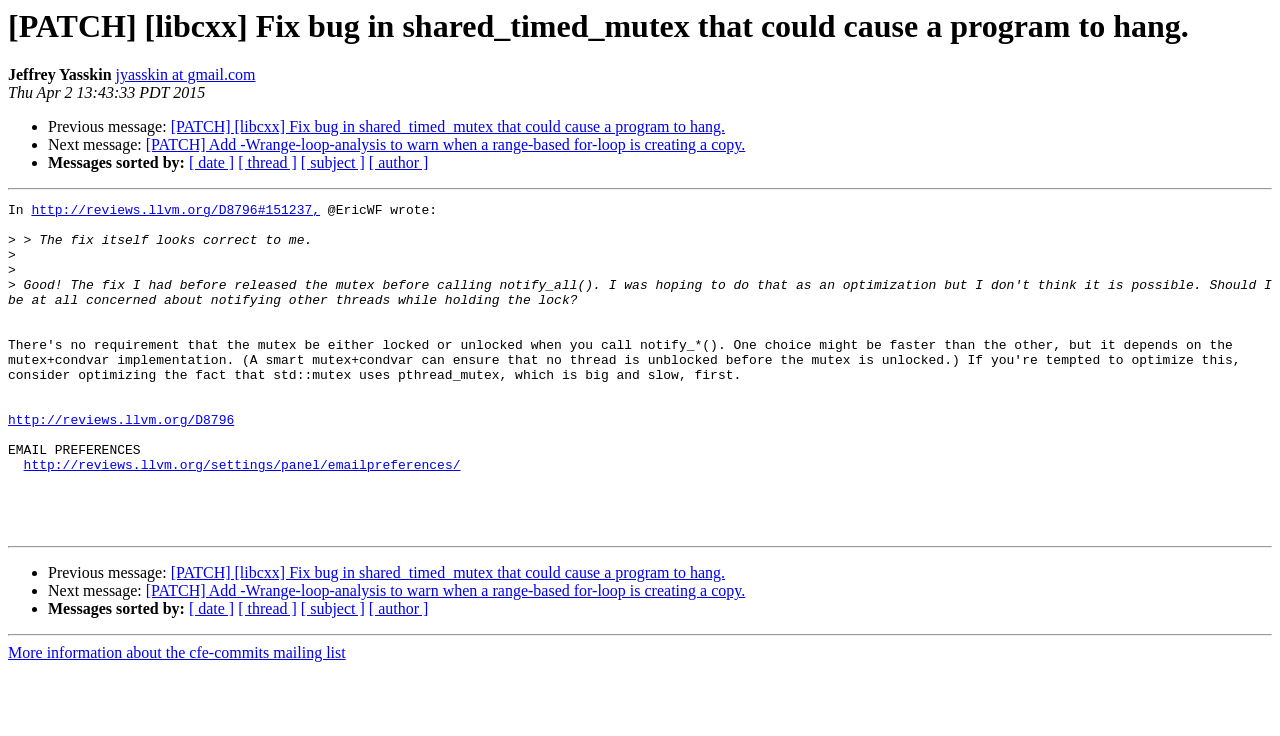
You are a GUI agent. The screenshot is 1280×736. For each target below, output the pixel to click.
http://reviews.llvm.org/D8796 (121, 464)
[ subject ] (333, 162)
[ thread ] (267, 162)
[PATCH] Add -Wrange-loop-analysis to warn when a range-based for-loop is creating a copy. (445, 144)
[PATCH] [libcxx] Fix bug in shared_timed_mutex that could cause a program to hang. (448, 126)
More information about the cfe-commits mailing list (177, 718)
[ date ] (211, 162)
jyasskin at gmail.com (186, 74)
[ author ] (399, 162)
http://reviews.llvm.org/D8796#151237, (175, 212)
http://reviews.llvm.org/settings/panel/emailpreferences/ (242, 518)
